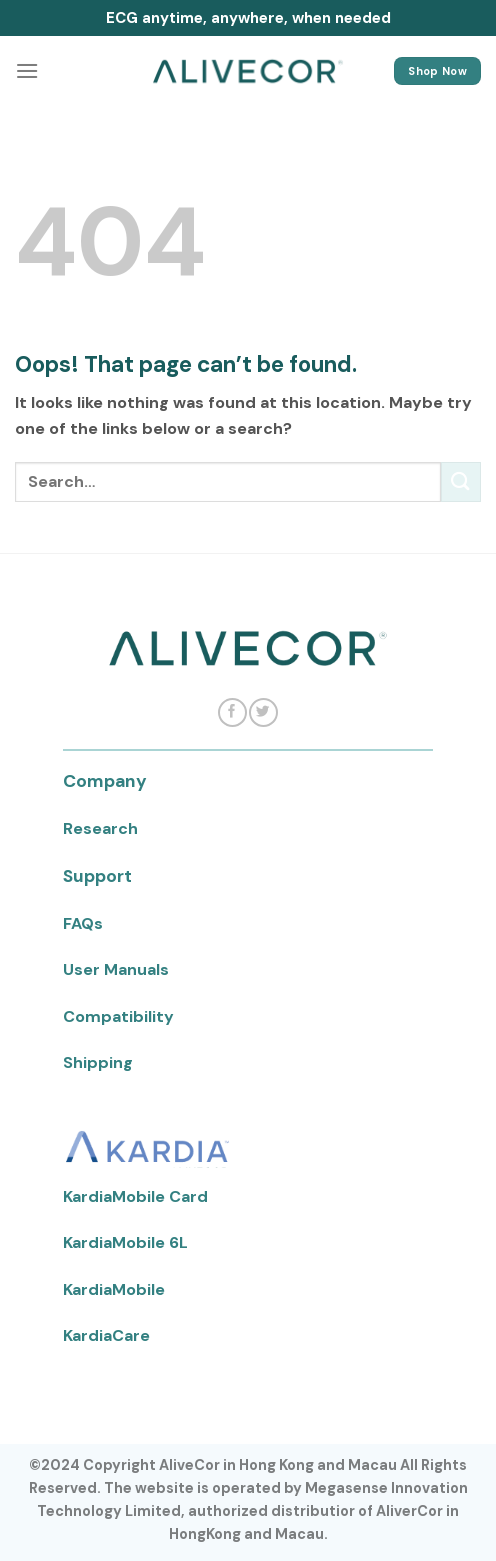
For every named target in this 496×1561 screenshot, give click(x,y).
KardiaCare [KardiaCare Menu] (106, 1335)
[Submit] (461, 481)
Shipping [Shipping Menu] (98, 1062)
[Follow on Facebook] (232, 712)
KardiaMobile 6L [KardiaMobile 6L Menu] (125, 1242)
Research (100, 828)
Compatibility (118, 1016)
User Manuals (116, 969)
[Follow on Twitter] (263, 712)
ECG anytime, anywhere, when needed (248, 18)
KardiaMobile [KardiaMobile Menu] (114, 1289)
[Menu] (27, 70)
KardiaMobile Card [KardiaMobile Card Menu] (135, 1196)
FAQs (83, 923)
